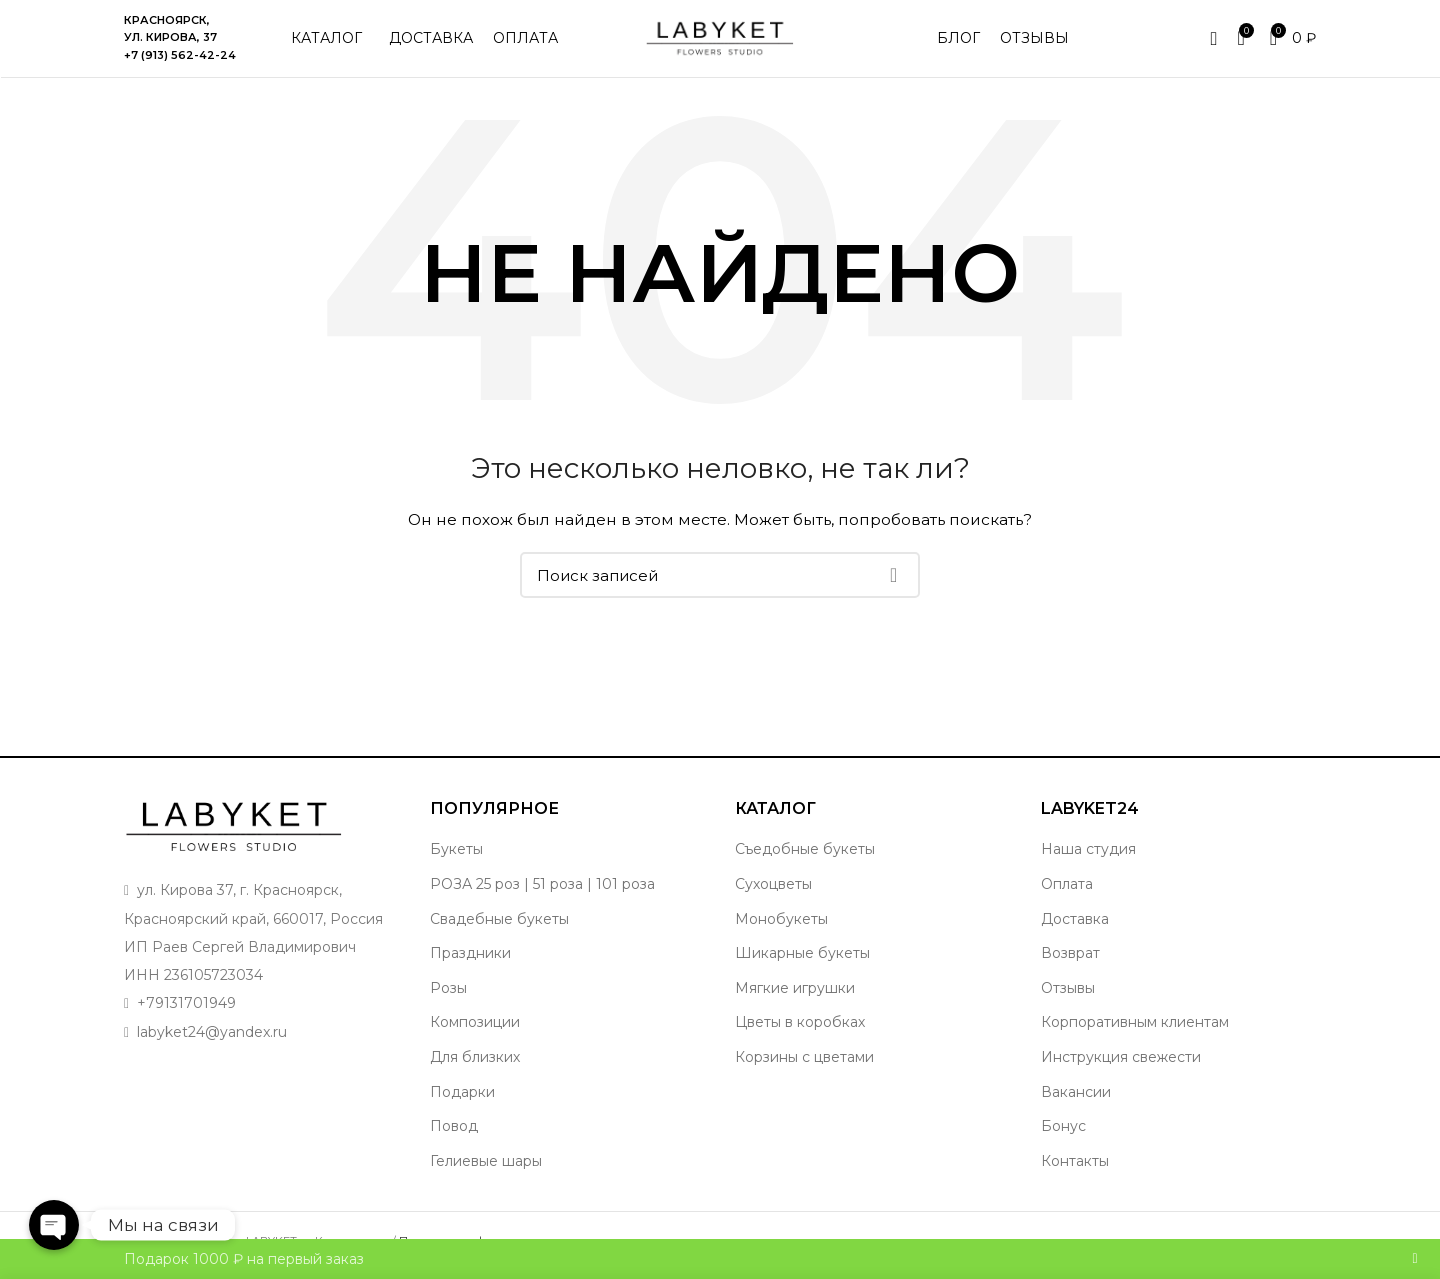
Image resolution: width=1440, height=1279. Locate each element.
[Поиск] (720, 579)
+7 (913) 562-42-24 (180, 57)
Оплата (1067, 887)
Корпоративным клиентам (1135, 1026)
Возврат (1070, 957)
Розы (448, 991)
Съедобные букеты (805, 853)
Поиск (893, 579)
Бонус (1063, 1130)
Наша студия (1088, 853)
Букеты (456, 853)
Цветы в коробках (800, 1026)
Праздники (470, 957)
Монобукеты (781, 922)
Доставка (1075, 922)
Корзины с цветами (804, 1060)
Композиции (475, 1026)
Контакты (1075, 1164)
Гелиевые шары (486, 1164)
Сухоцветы (773, 887)
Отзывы (1068, 991)
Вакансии (1076, 1095)
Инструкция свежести (1121, 1060)
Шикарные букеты (802, 957)
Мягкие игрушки (795, 991)
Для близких (475, 1060)
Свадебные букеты (499, 922)
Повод (454, 1130)
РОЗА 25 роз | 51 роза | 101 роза (542, 887)
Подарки (462, 1095)
